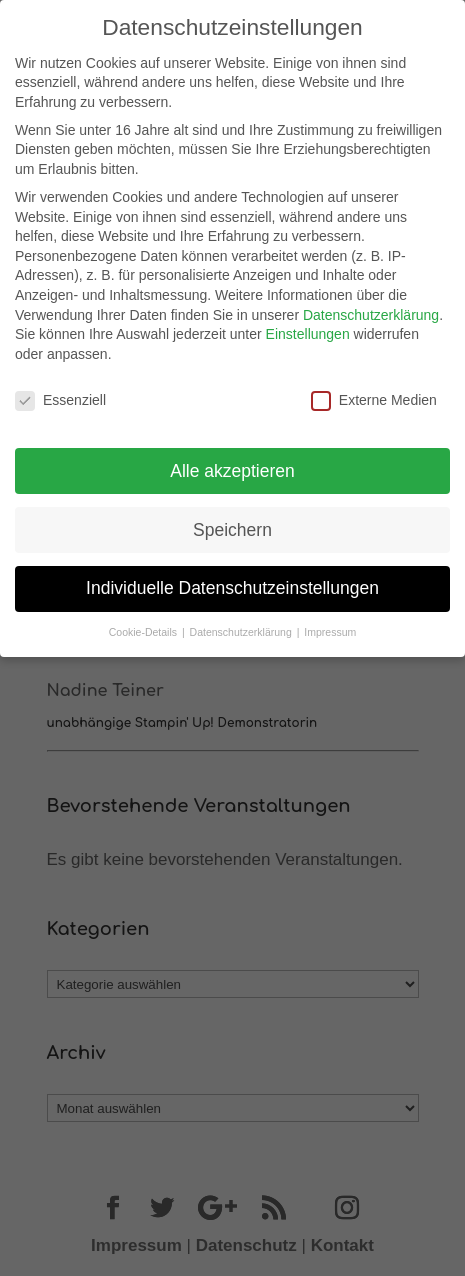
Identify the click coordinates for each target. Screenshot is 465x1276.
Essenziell (60, 393)
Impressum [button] (330, 626)
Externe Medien (374, 393)
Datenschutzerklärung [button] (242, 626)
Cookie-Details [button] (144, 626)
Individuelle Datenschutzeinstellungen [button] (232, 582)
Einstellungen (308, 327)
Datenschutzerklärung (371, 308)
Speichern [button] (232, 523)
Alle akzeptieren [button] (232, 464)
